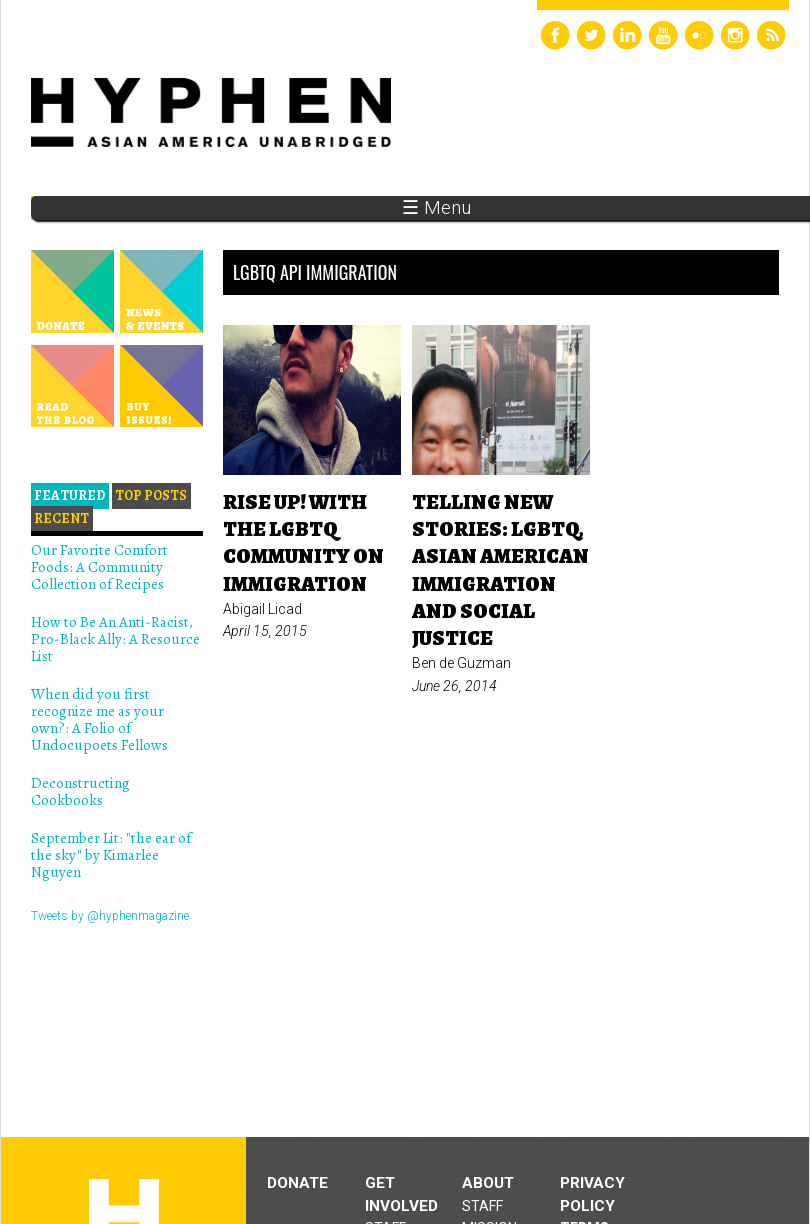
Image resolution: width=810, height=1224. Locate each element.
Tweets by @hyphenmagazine (110, 916)
